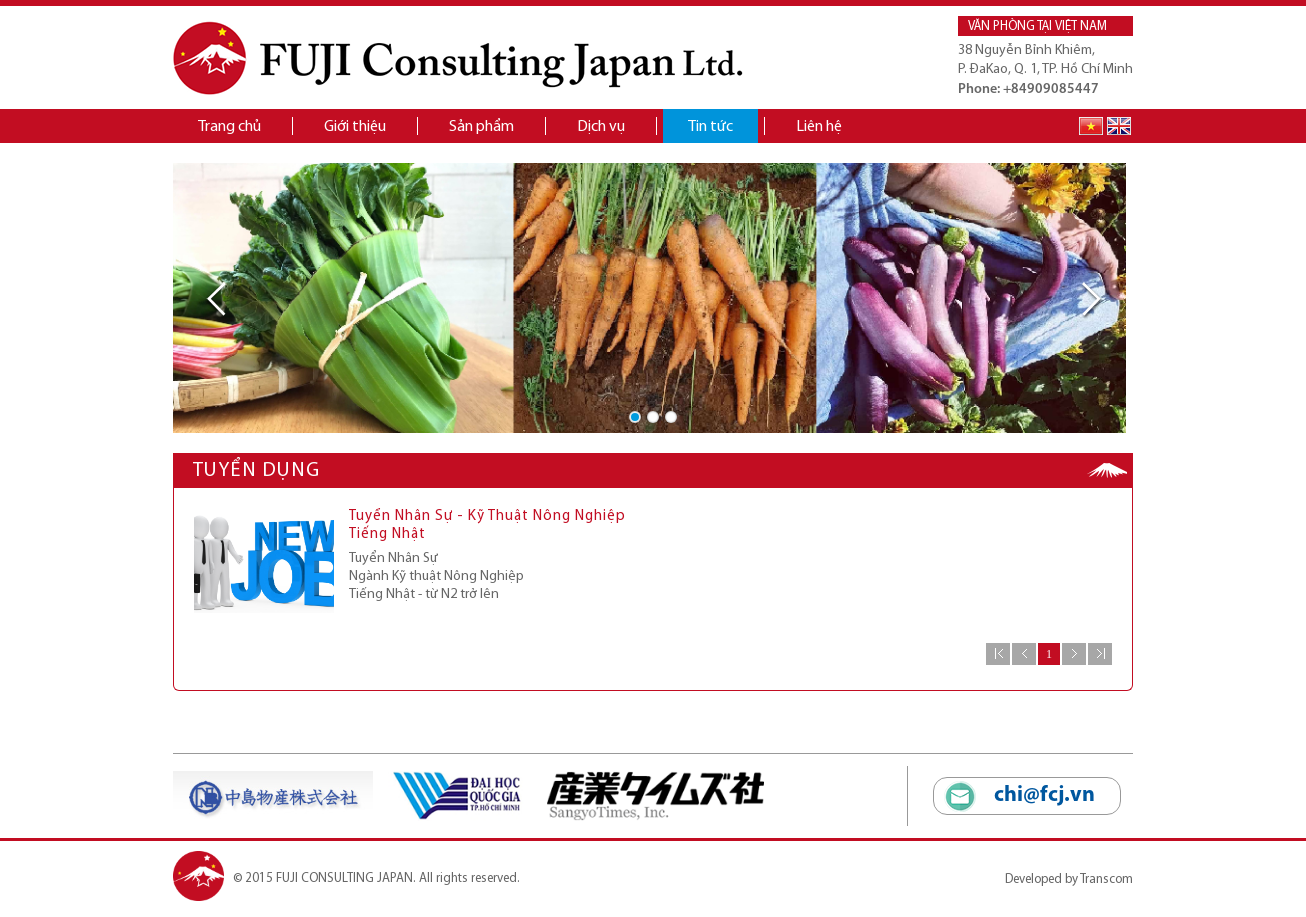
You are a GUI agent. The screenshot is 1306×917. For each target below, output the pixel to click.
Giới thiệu (355, 127)
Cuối (1100, 654)
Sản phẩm (481, 127)
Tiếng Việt (1091, 126)
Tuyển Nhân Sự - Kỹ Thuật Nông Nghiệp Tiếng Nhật (487, 525)
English (1119, 126)
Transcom (1106, 879)
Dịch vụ (601, 127)
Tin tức (710, 127)
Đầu (998, 654)
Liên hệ (819, 127)
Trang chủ (229, 127)
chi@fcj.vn (1044, 795)
